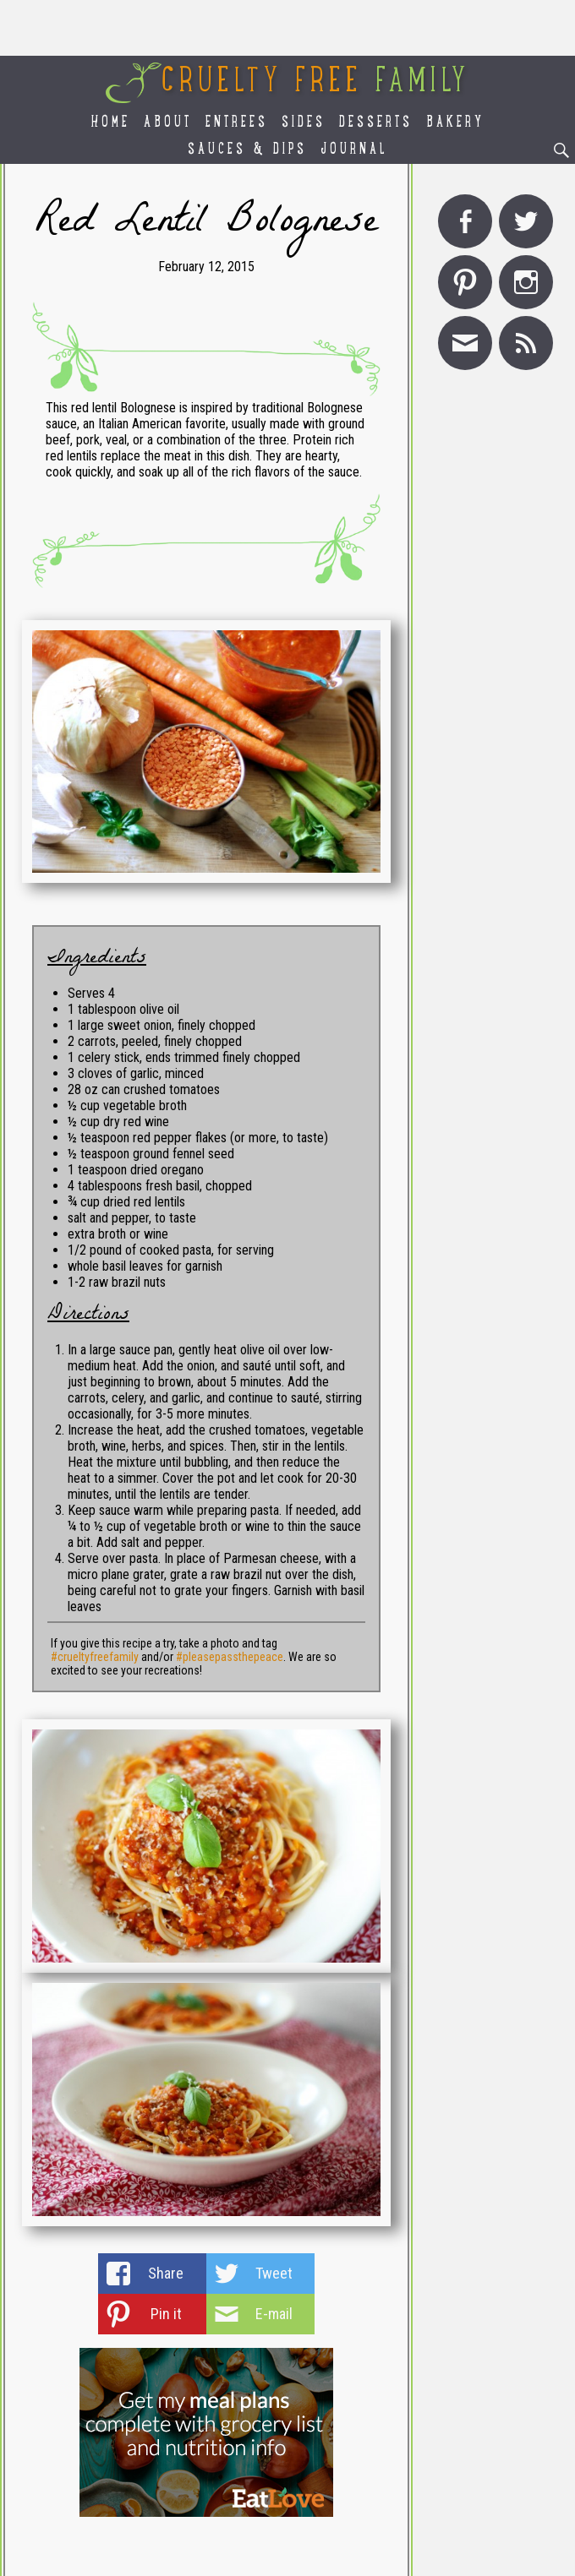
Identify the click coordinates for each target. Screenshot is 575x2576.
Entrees (236, 123)
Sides (304, 123)
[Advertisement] (287, 28)
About (168, 123)
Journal (354, 150)
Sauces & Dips (247, 150)
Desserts (376, 123)
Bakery (455, 123)
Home (110, 123)
